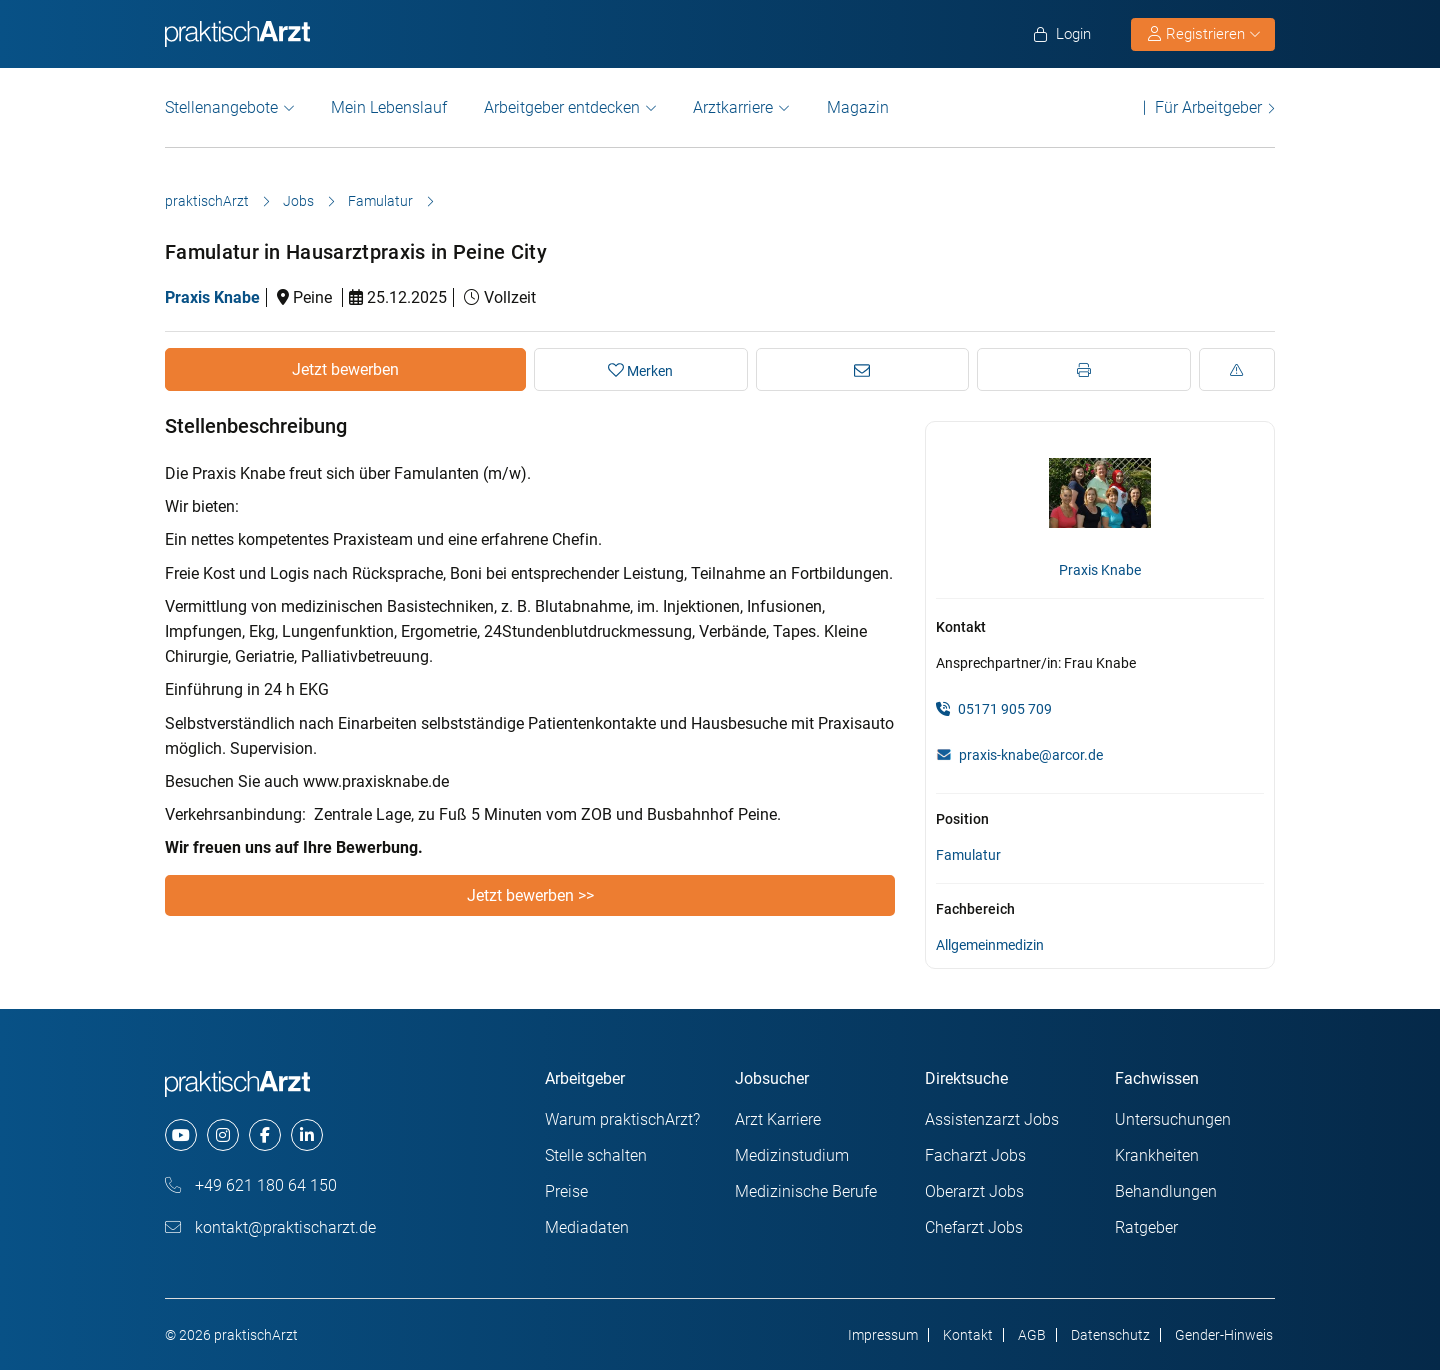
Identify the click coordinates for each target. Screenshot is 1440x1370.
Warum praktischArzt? (622, 1119)
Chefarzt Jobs (974, 1227)
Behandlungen (1166, 1191)
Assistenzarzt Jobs (992, 1119)
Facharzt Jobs (975, 1155)
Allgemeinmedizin (990, 945)
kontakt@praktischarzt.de (270, 1227)
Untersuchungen (1173, 1119)
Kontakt (968, 1335)
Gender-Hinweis (1224, 1335)
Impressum (883, 1335)
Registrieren (1204, 34)
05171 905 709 (994, 709)
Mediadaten (587, 1227)
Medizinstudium (792, 1155)
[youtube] (181, 1135)
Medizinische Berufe (806, 1191)
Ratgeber (1146, 1227)
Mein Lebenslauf (389, 107)
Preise (566, 1191)
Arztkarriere (733, 107)
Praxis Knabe (212, 297)
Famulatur (380, 201)
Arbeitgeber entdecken (562, 107)
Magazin (858, 107)
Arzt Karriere (778, 1119)
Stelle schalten (596, 1155)
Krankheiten (1157, 1155)
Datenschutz (1110, 1335)
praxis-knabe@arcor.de (1031, 755)
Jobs (298, 201)
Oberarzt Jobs (974, 1191)
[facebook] (265, 1135)
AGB (1032, 1335)
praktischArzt (207, 201)
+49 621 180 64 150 (251, 1185)
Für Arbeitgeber (1208, 107)
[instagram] (223, 1135)
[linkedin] (307, 1135)
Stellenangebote (221, 107)
